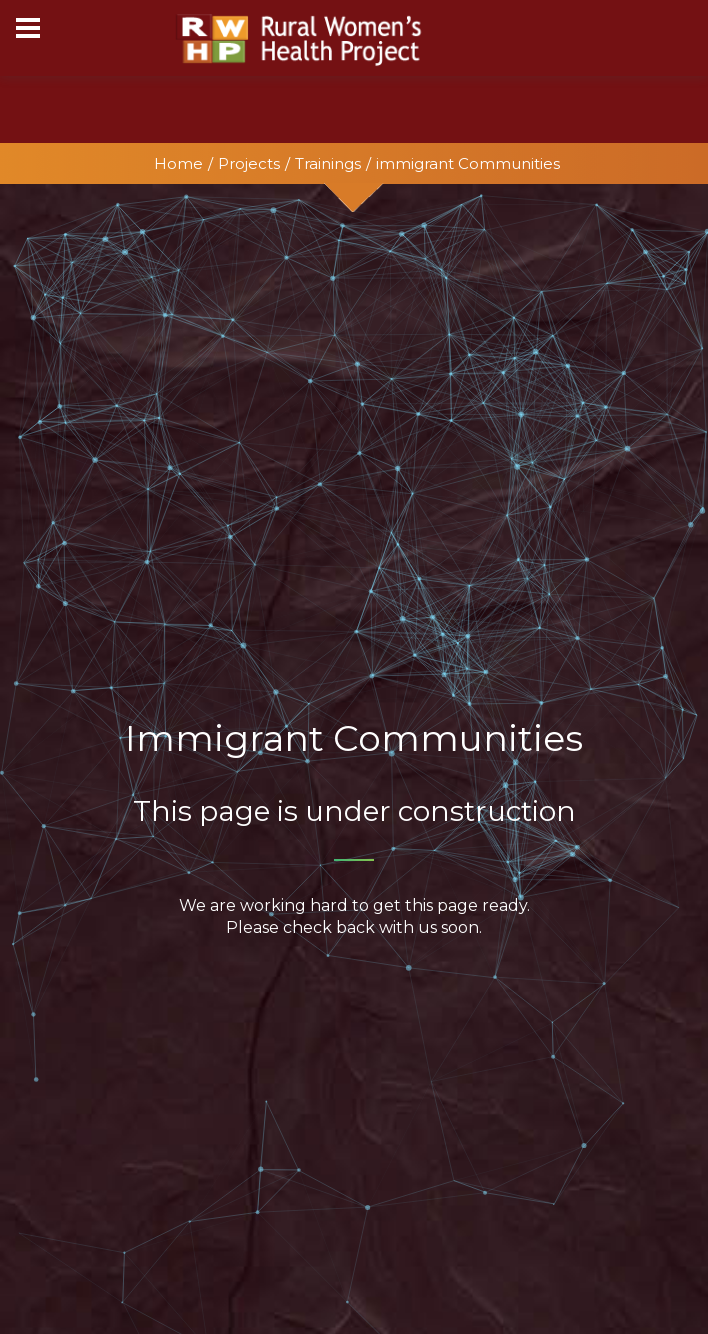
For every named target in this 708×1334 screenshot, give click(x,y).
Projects (249, 163)
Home (178, 163)
